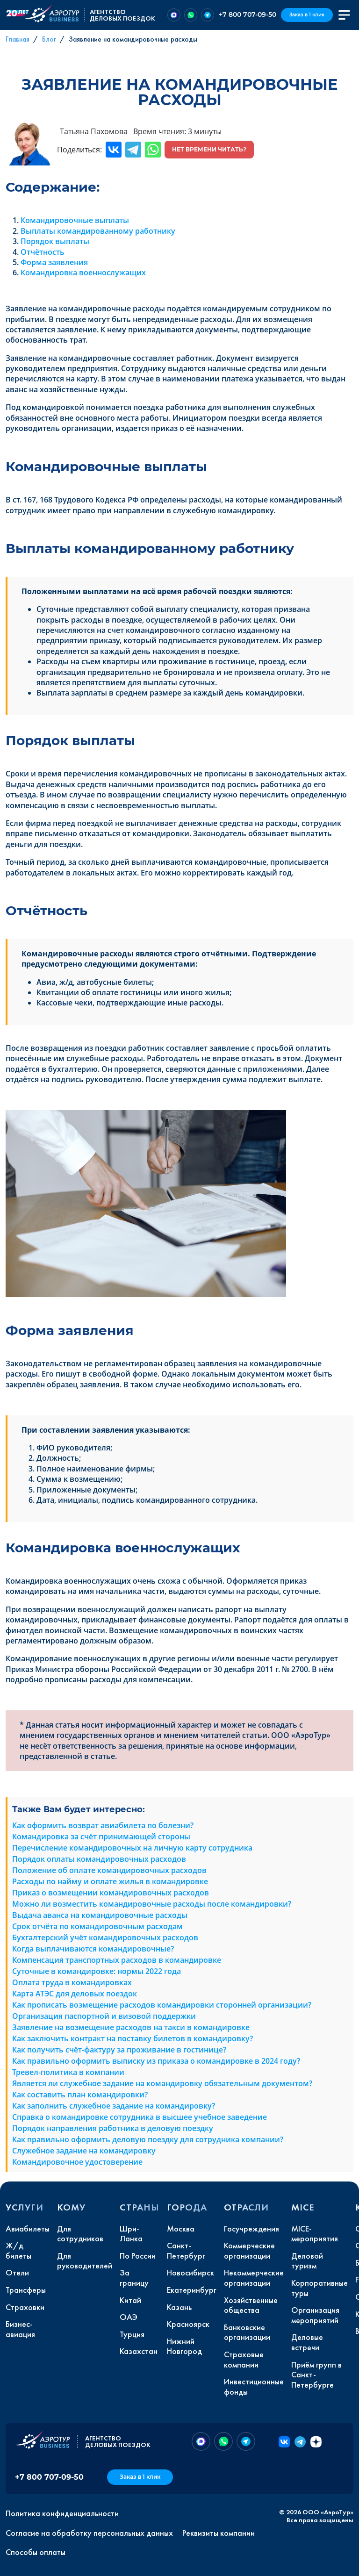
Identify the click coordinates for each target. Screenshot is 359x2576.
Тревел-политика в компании (68, 2072)
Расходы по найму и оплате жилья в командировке (110, 1881)
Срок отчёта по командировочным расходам (97, 1926)
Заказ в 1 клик (306, 15)
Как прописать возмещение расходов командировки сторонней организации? (161, 2005)
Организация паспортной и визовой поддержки (104, 2016)
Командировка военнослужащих (83, 272)
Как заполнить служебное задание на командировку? (113, 2106)
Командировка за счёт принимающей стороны (101, 1836)
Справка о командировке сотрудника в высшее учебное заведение (139, 2117)
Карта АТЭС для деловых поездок (74, 1993)
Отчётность (43, 252)
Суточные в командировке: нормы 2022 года (96, 1971)
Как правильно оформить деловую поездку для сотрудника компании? (147, 2139)
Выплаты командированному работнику (98, 231)
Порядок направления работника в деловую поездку (112, 2128)
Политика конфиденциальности (62, 2513)
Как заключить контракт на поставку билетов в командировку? (132, 2038)
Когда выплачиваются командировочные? (93, 1949)
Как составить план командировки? (80, 2094)
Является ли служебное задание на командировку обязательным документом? (162, 2083)
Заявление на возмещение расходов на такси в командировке (131, 2027)
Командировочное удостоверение (77, 2162)
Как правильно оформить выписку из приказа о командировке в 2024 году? (156, 2061)
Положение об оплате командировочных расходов (109, 1870)
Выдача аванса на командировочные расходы (99, 1915)
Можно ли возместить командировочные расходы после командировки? (151, 1904)
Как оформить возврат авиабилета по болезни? (103, 1825)
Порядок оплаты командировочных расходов (99, 1859)
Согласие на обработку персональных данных (89, 2533)
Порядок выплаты (55, 241)
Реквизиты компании (218, 2533)
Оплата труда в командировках (72, 1982)
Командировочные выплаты (75, 220)
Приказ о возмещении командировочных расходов (110, 1892)
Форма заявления (54, 262)
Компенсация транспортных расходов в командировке (116, 1960)
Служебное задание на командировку (84, 2150)
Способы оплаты (35, 2552)
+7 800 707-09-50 (247, 14)
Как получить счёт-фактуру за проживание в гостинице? (119, 2050)
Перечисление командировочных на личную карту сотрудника (132, 1848)
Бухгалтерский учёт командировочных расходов (105, 1937)
